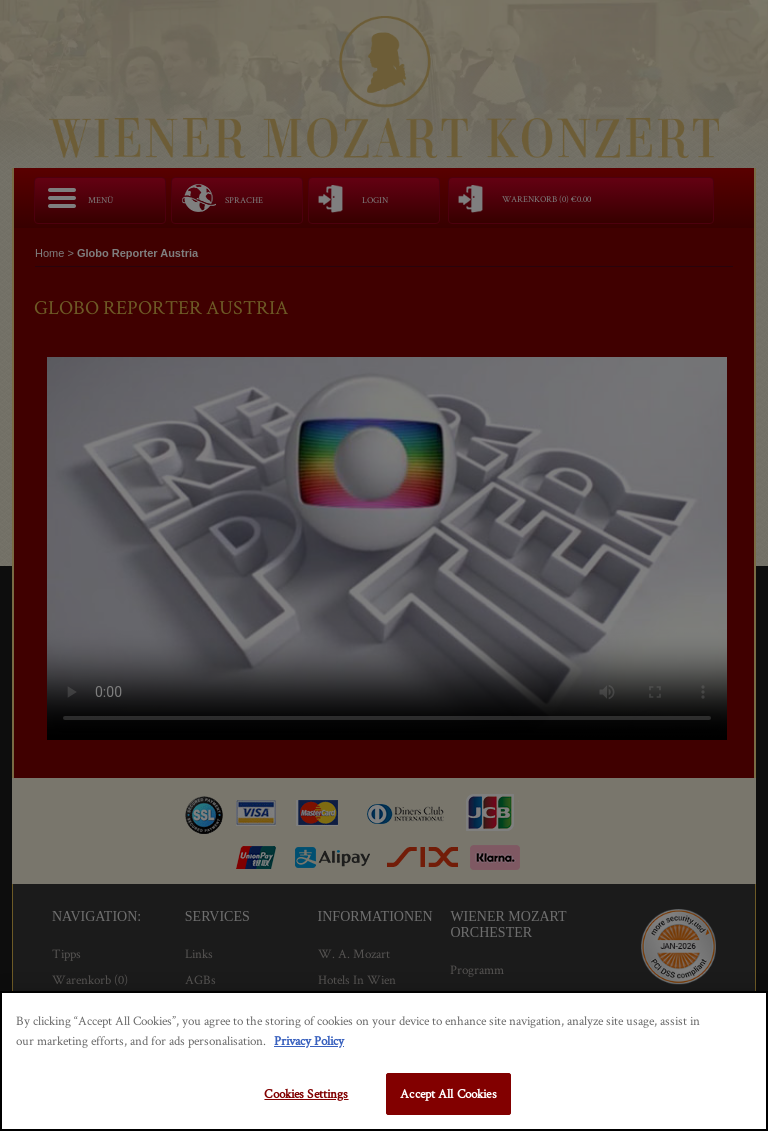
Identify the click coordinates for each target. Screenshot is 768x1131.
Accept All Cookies (448, 1093)
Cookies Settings (306, 1093)
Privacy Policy (309, 1040)
